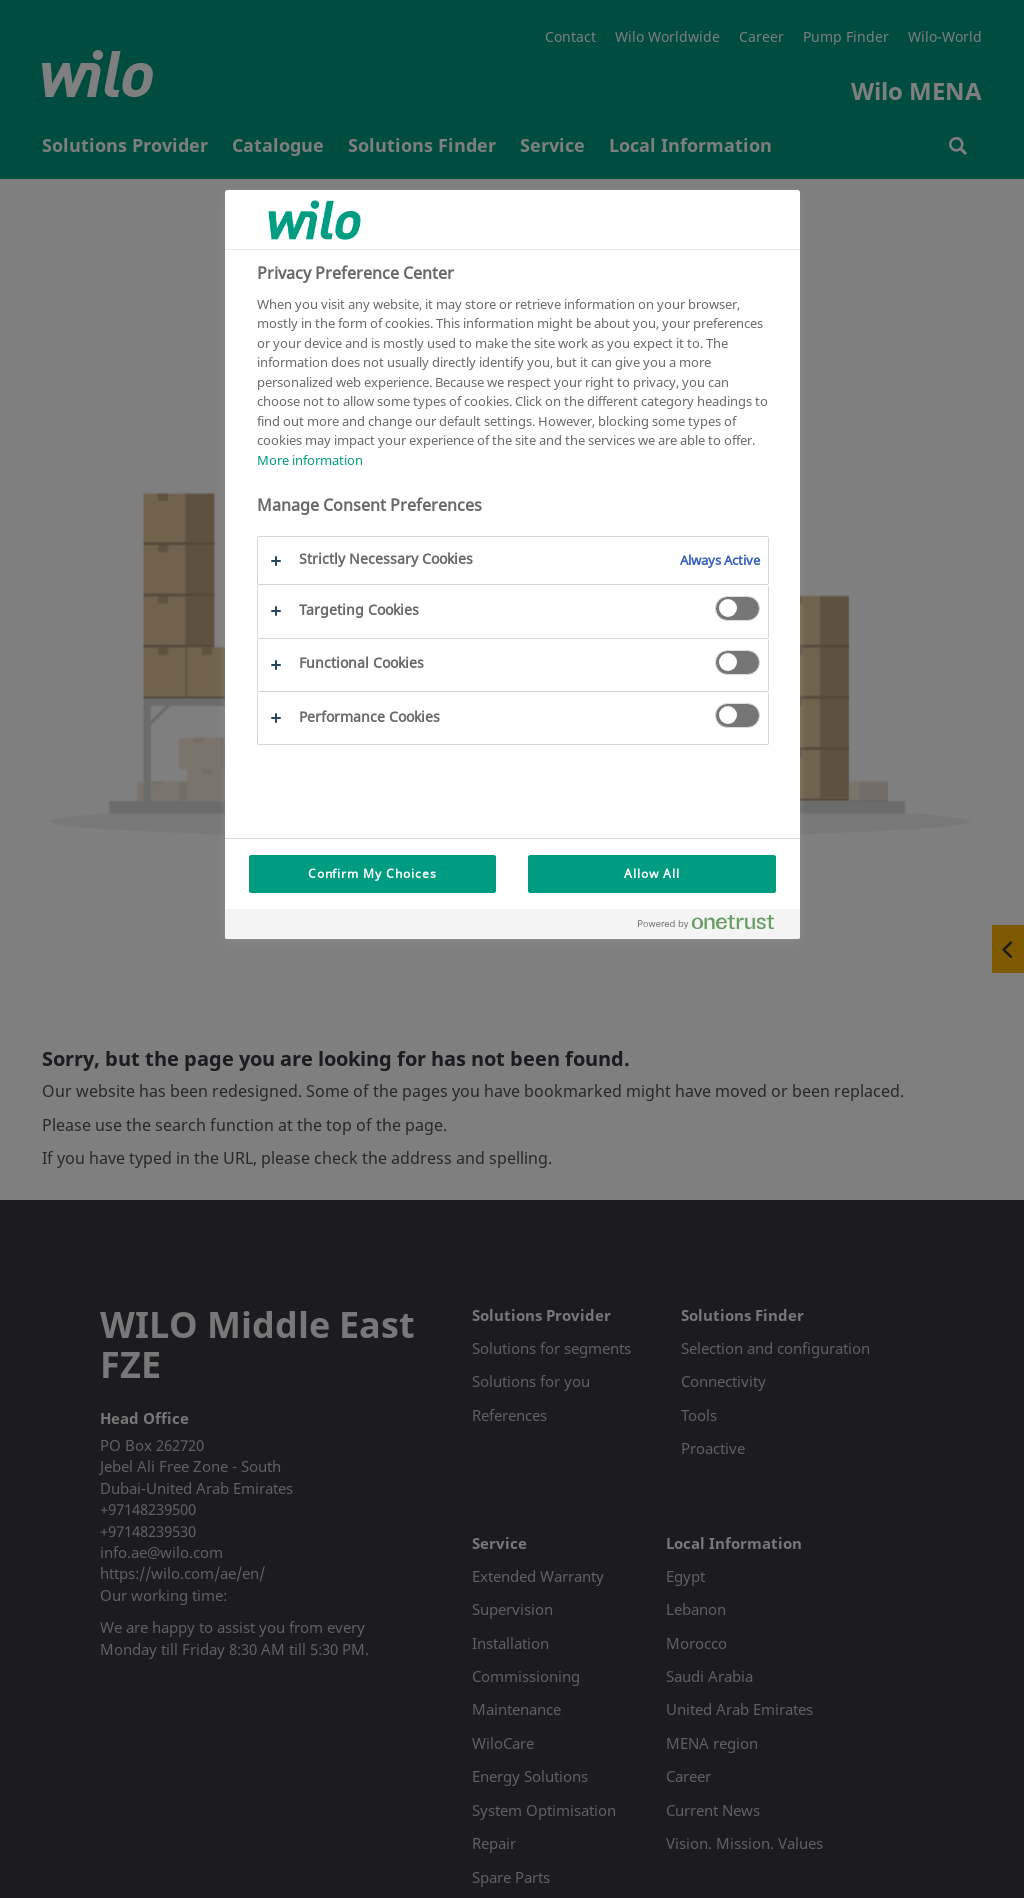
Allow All (652, 873)
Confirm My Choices (372, 873)
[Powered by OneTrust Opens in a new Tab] (714, 926)
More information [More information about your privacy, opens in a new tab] (310, 460)
